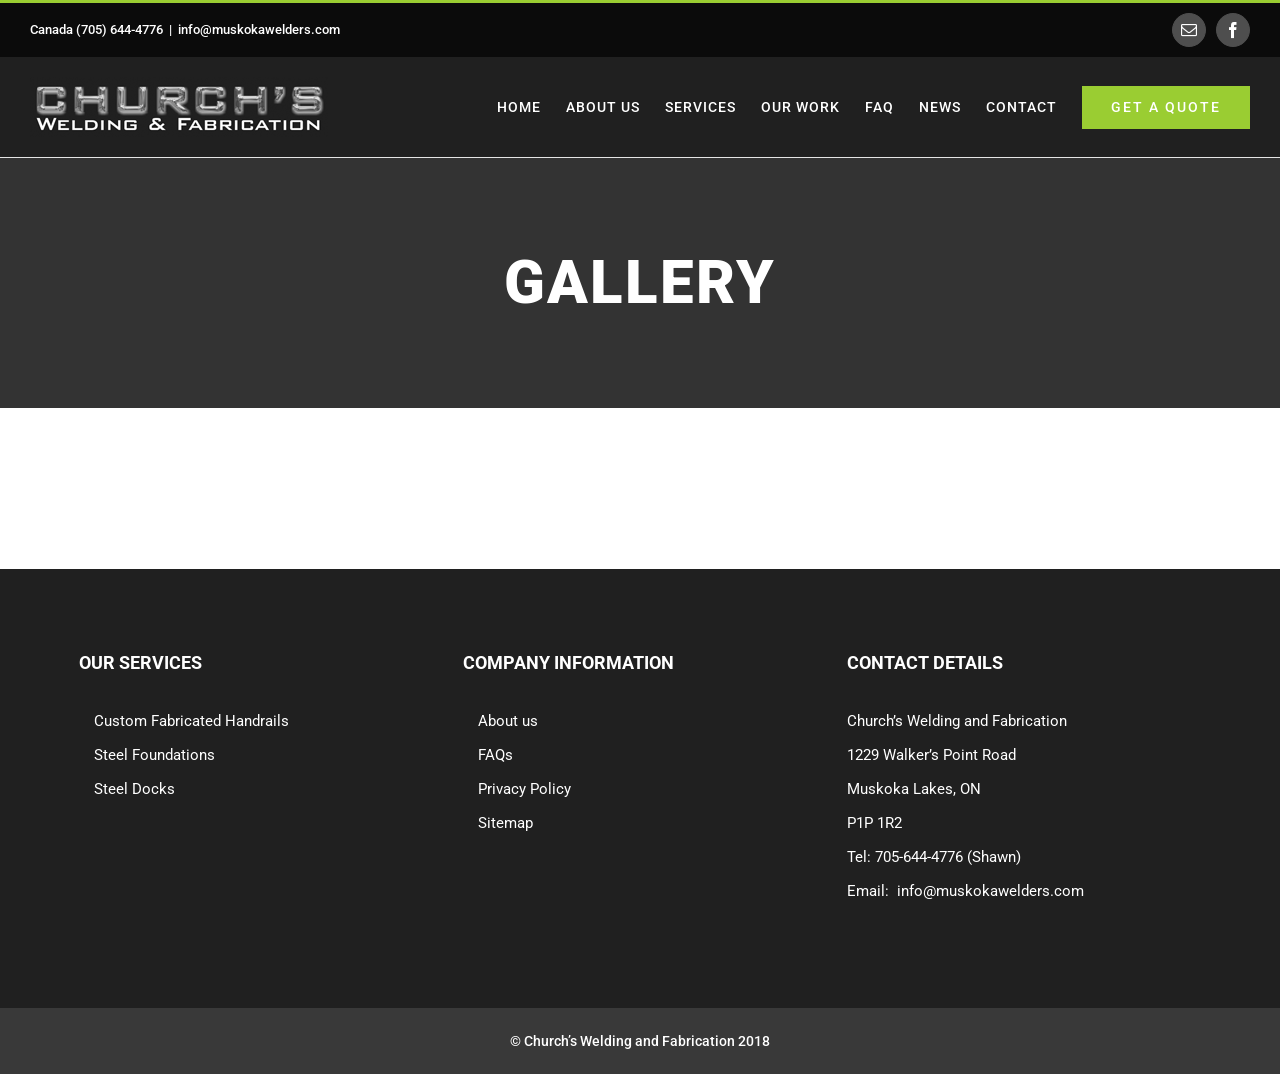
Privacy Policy (524, 789)
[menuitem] (531, 107)
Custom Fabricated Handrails (191, 721)
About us (508, 721)
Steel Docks (134, 789)
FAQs (495, 755)
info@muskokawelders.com (259, 29)
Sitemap (505, 823)
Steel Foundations (154, 755)
